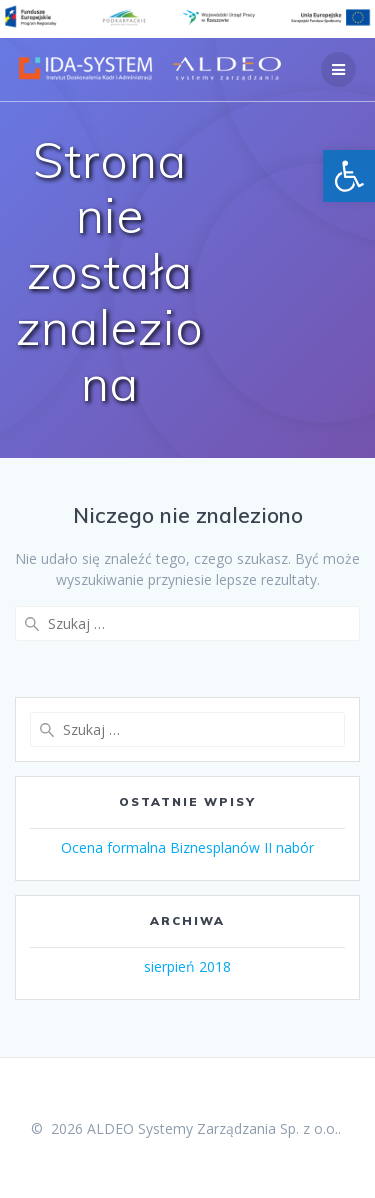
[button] (349, 176)
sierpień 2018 (187, 966)
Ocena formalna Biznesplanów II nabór (187, 847)
